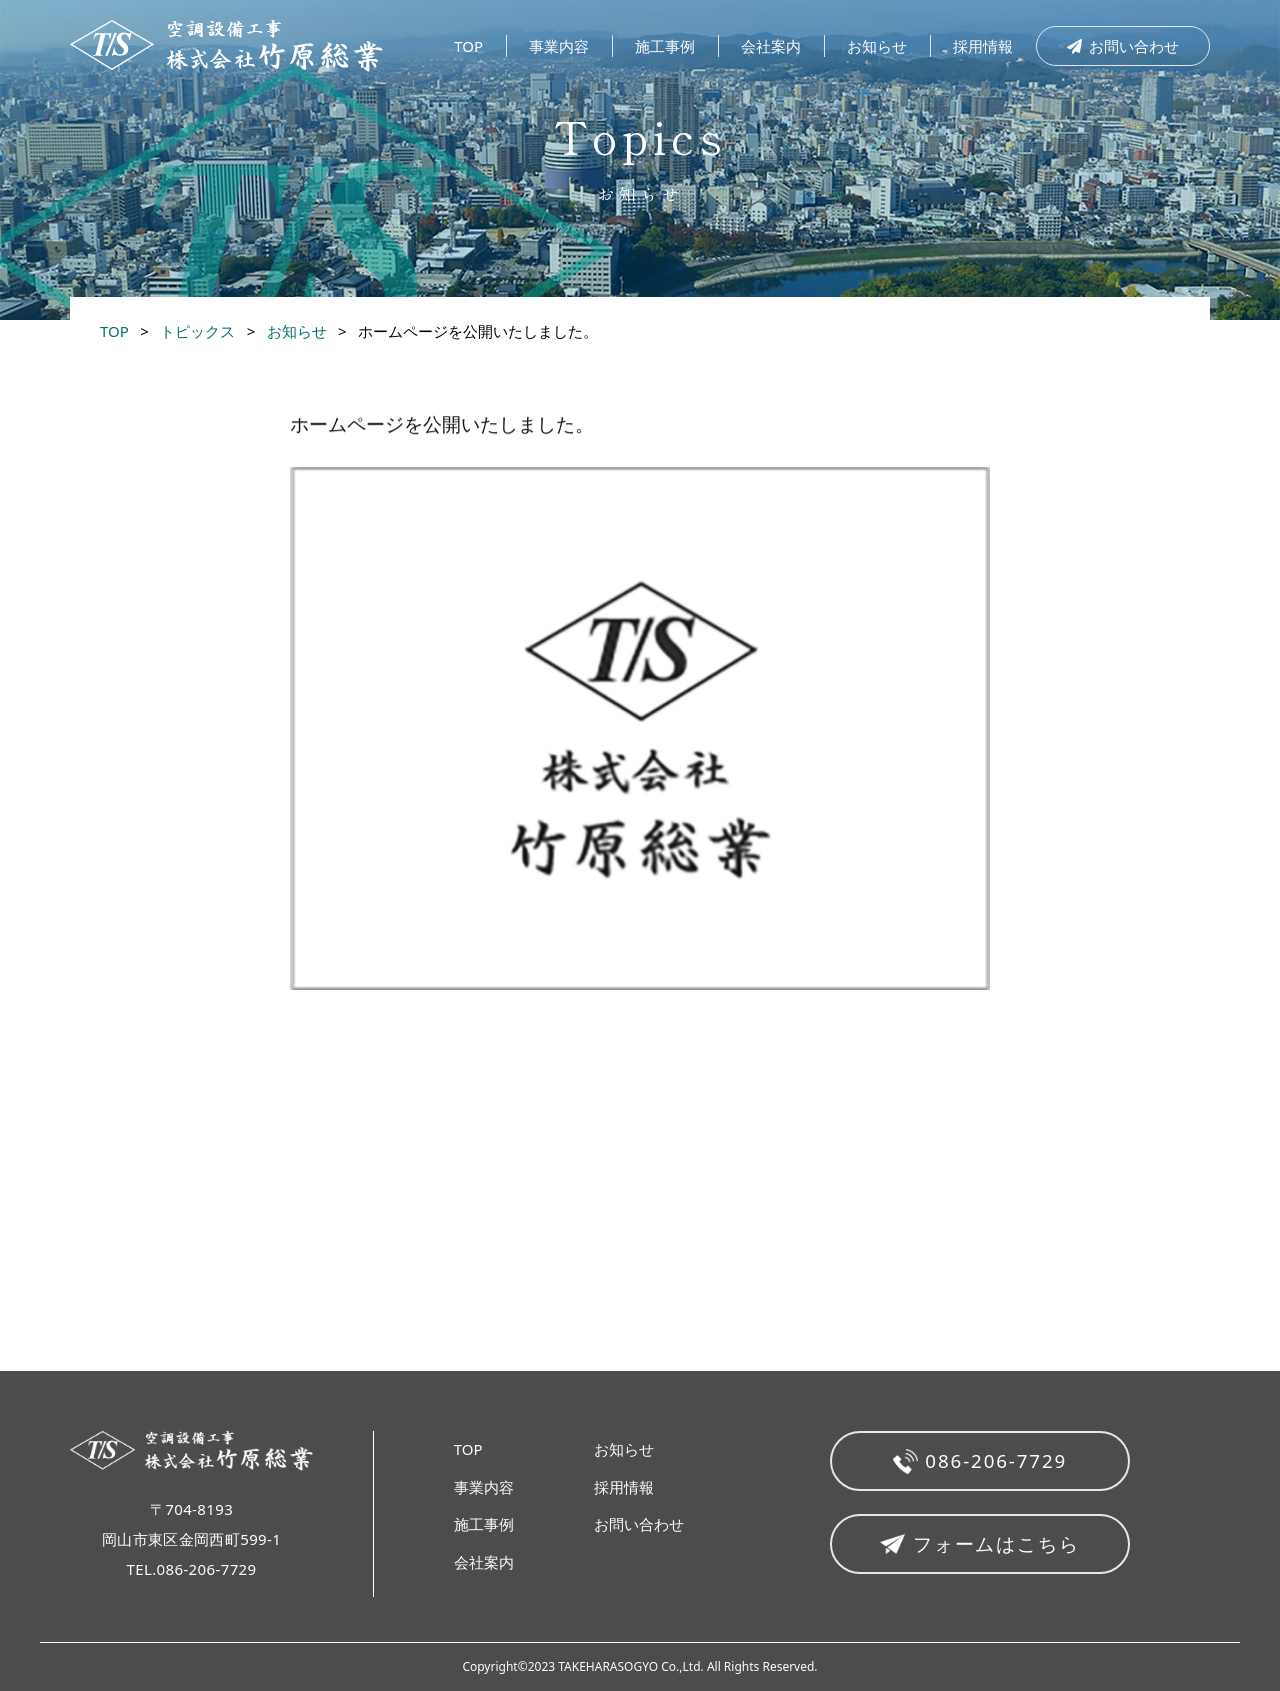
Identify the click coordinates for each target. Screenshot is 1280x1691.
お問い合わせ (1123, 46)
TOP (468, 46)
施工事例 (665, 46)
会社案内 (771, 46)
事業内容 (559, 46)
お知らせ (877, 46)
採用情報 (983, 46)
